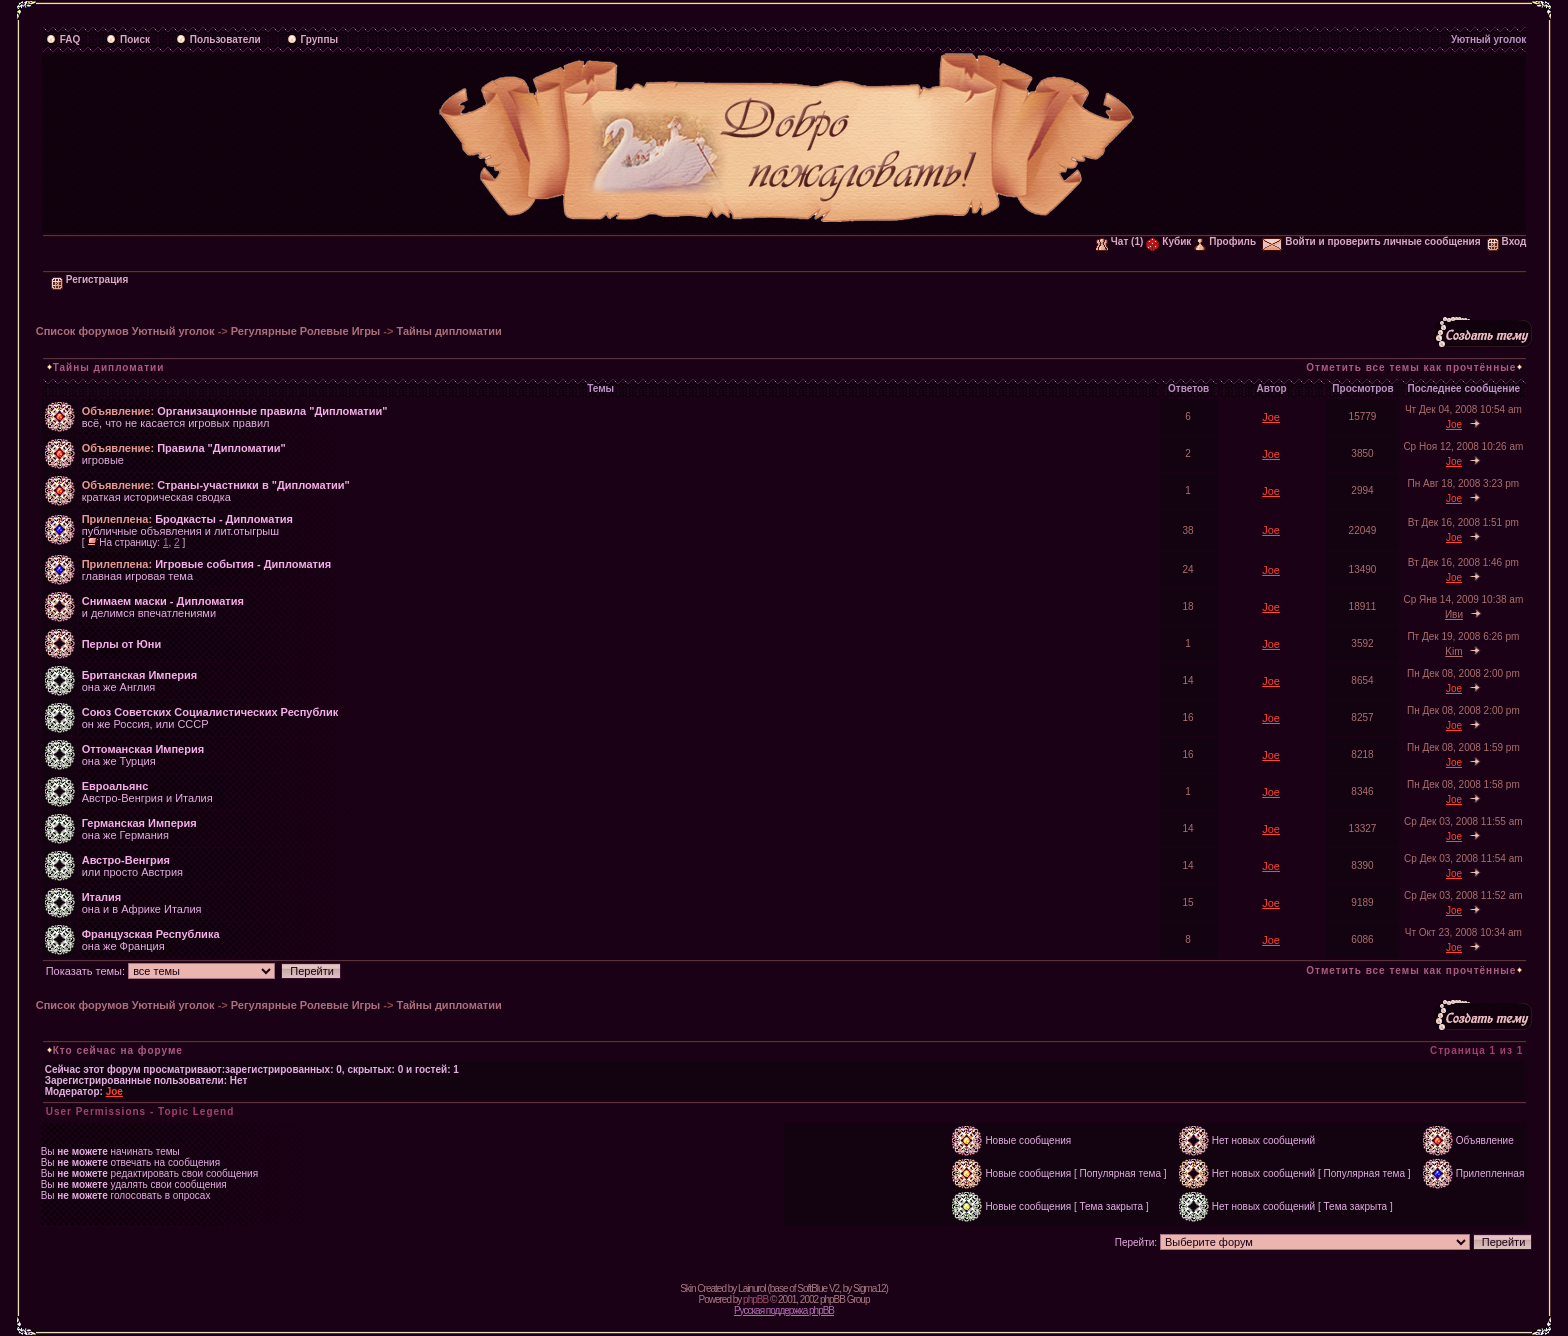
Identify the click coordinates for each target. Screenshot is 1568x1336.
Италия (102, 897)
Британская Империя (139, 675)
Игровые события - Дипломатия (243, 564)
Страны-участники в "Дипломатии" (253, 485)
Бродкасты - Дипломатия (224, 519)
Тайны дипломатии (448, 331)
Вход (1507, 241)
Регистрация (90, 279)
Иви (1454, 614)
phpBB (755, 1299)
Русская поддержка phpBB (784, 1310)
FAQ (63, 39)
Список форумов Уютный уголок (125, 331)
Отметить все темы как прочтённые (1411, 367)
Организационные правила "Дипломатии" (272, 411)
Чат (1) (1120, 241)
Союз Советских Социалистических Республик (210, 712)
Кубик (1168, 241)
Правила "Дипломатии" (221, 448)
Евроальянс (115, 786)
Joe (1271, 417)
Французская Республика (151, 934)
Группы (312, 39)
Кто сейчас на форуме (118, 1050)
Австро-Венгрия (126, 860)
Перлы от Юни (122, 644)
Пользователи (218, 39)
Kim (1453, 651)
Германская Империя (139, 823)
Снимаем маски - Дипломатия (163, 601)
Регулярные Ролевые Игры (305, 331)
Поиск (128, 39)
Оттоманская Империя (143, 749)
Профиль (1225, 241)
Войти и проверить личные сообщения (1371, 241)
